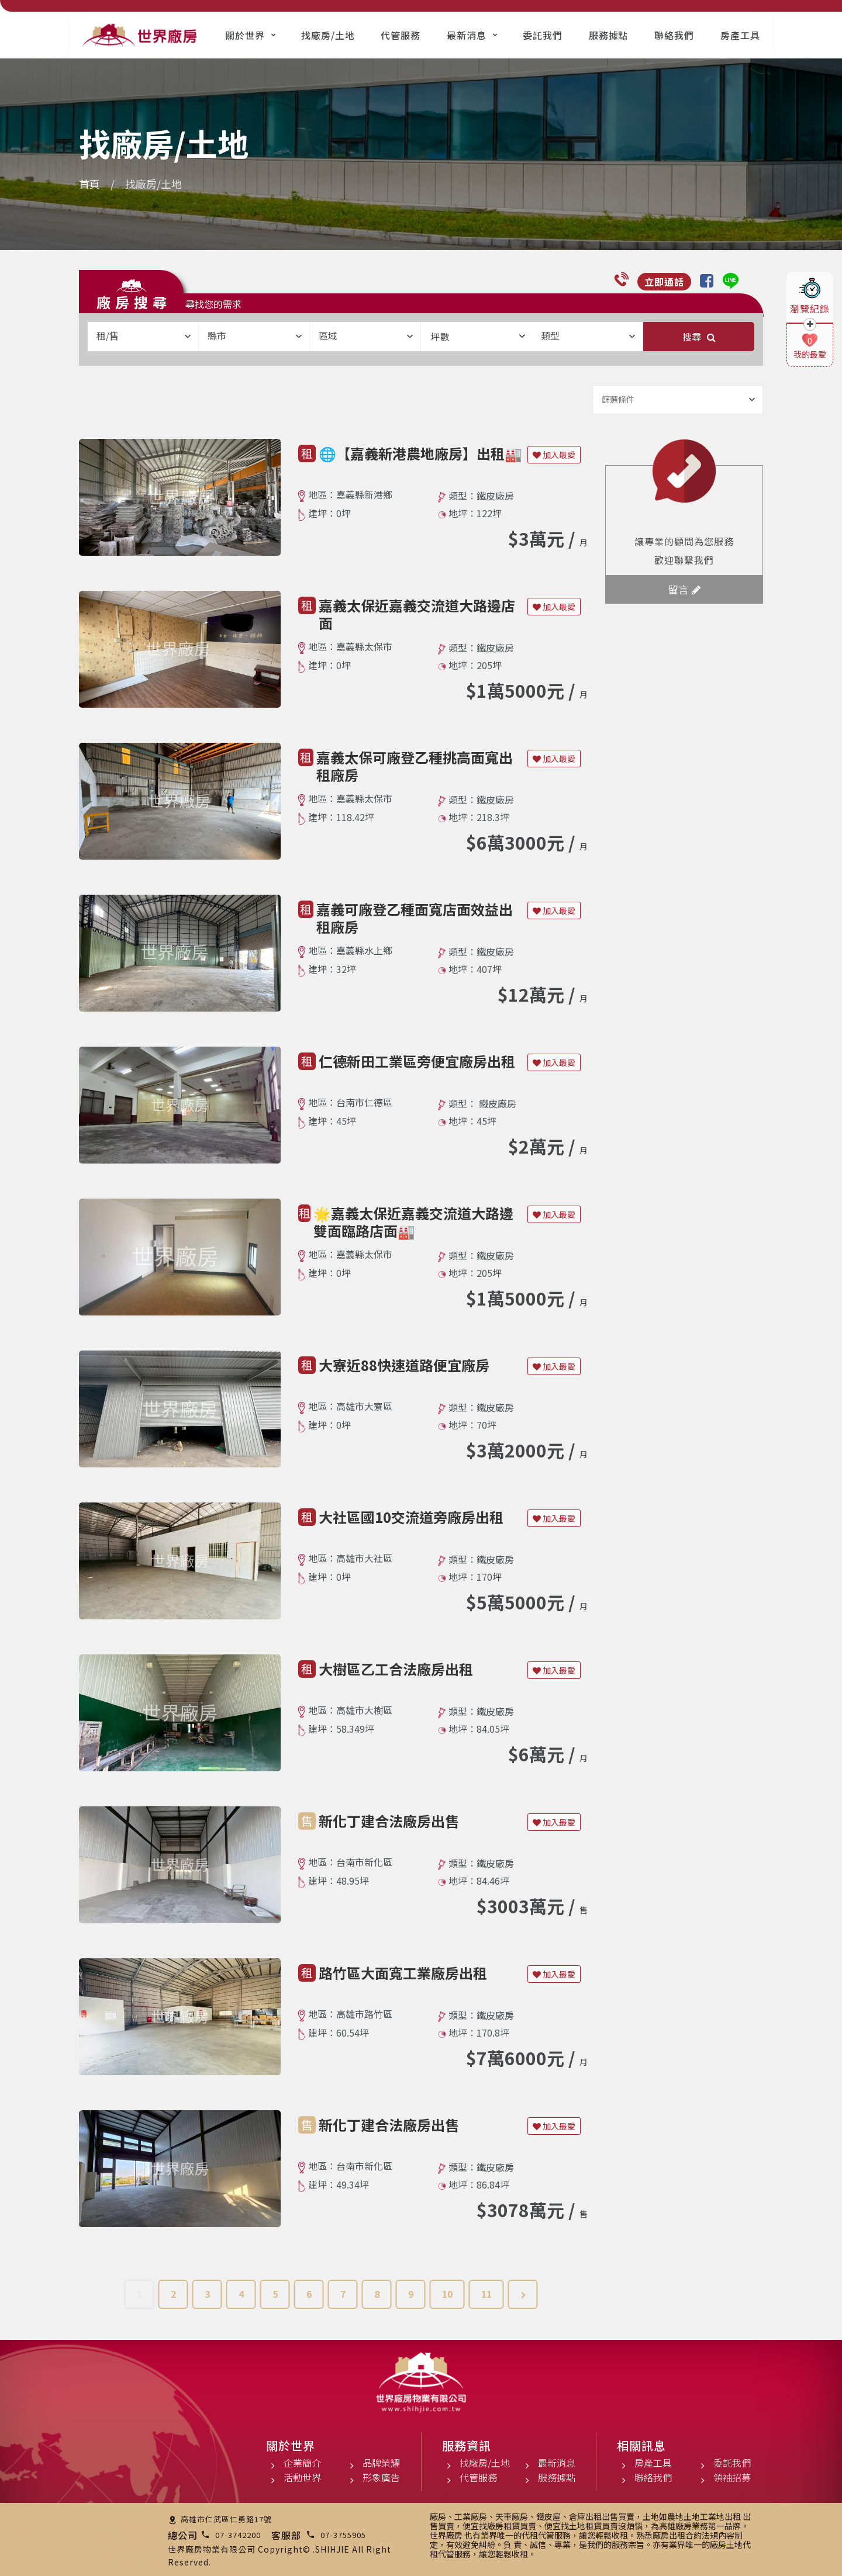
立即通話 (664, 282)
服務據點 (609, 35)
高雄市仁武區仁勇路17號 (226, 2519)
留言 (684, 589)
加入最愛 (554, 455)
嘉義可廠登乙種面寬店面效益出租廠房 (414, 918)
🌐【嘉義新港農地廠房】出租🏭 (420, 453)
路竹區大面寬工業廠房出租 (403, 1972)
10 (447, 2294)
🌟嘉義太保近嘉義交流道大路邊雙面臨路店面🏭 (413, 1222)
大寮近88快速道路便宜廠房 (404, 1365)
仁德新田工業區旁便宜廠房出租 (417, 1061)
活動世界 (302, 2477)
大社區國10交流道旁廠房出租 (411, 1517)
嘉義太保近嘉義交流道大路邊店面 (417, 614)
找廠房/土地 (328, 35)
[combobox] (143, 336)
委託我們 (543, 35)
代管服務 (400, 35)
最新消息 (466, 35)
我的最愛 (809, 354)
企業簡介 (302, 2463)
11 (486, 2294)
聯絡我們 (674, 35)
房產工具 (740, 35)
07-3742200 (238, 2534)
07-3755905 (343, 2534)
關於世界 (245, 35)
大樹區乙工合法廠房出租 (396, 1669)
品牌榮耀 (381, 2463)
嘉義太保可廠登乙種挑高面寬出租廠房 (414, 766)
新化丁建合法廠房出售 (389, 1820)
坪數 (478, 337)
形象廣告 (381, 2477)
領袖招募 (732, 2477)
